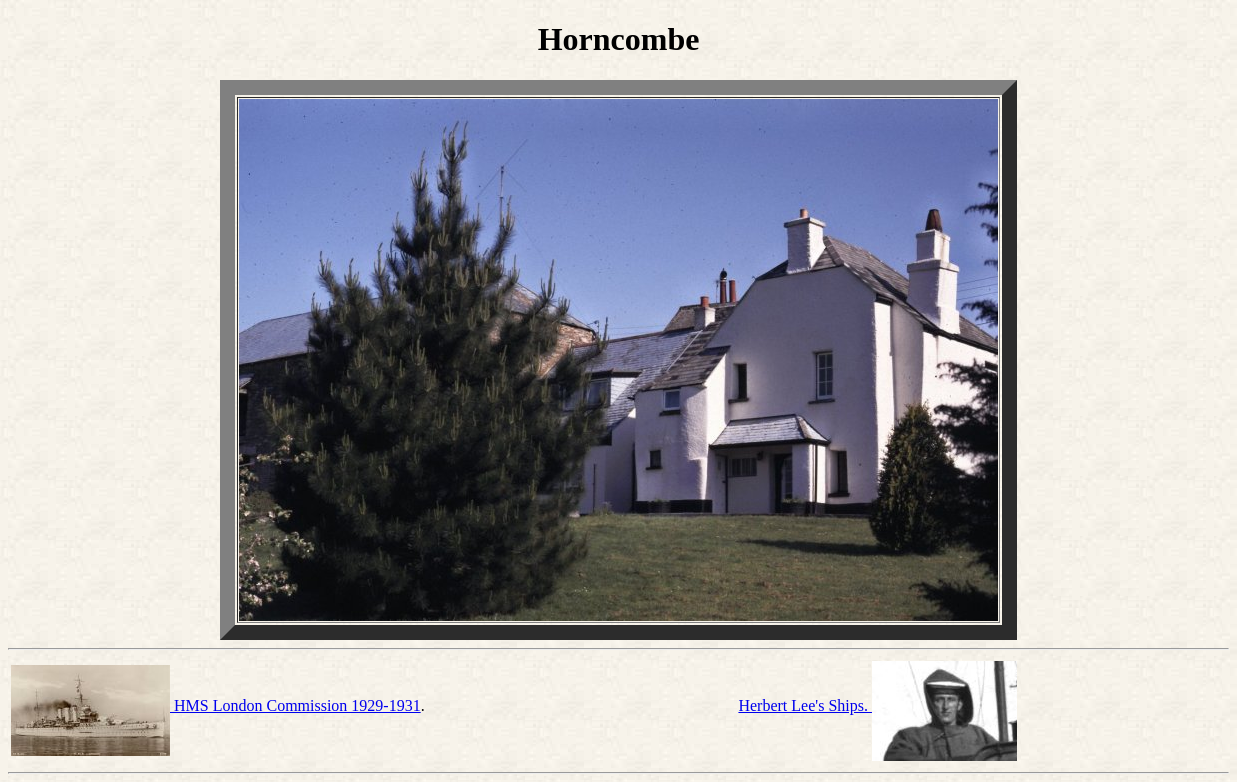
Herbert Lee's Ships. (877, 705)
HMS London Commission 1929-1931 (216, 705)
